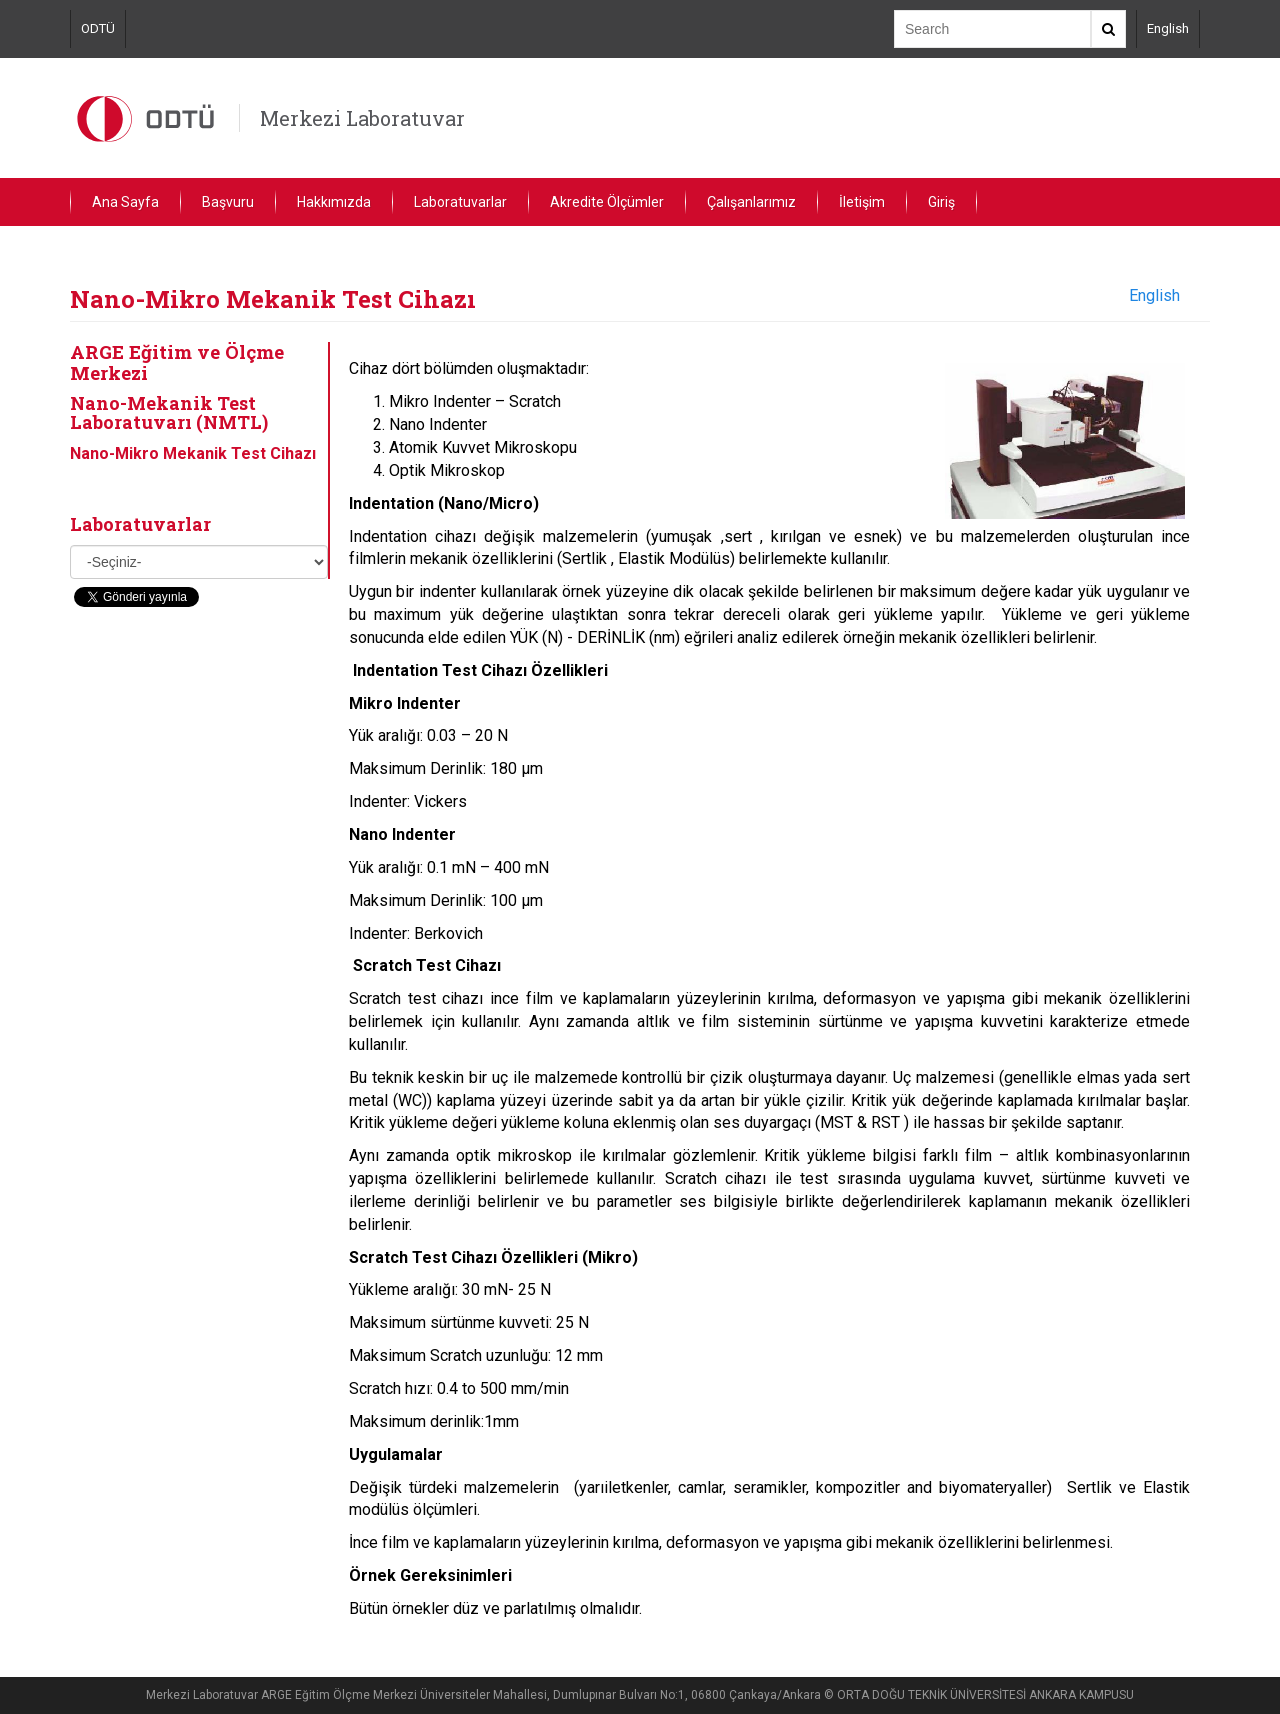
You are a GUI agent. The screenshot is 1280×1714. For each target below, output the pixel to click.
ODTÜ (98, 28)
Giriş (941, 202)
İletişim (862, 202)
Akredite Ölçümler (607, 202)
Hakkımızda (334, 202)
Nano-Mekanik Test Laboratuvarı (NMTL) (169, 413)
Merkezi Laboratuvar (362, 118)
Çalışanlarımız (751, 202)
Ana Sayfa (125, 202)
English (1168, 28)
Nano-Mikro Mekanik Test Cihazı (193, 453)
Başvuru (228, 202)
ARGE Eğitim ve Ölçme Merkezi (177, 362)
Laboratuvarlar (460, 202)
